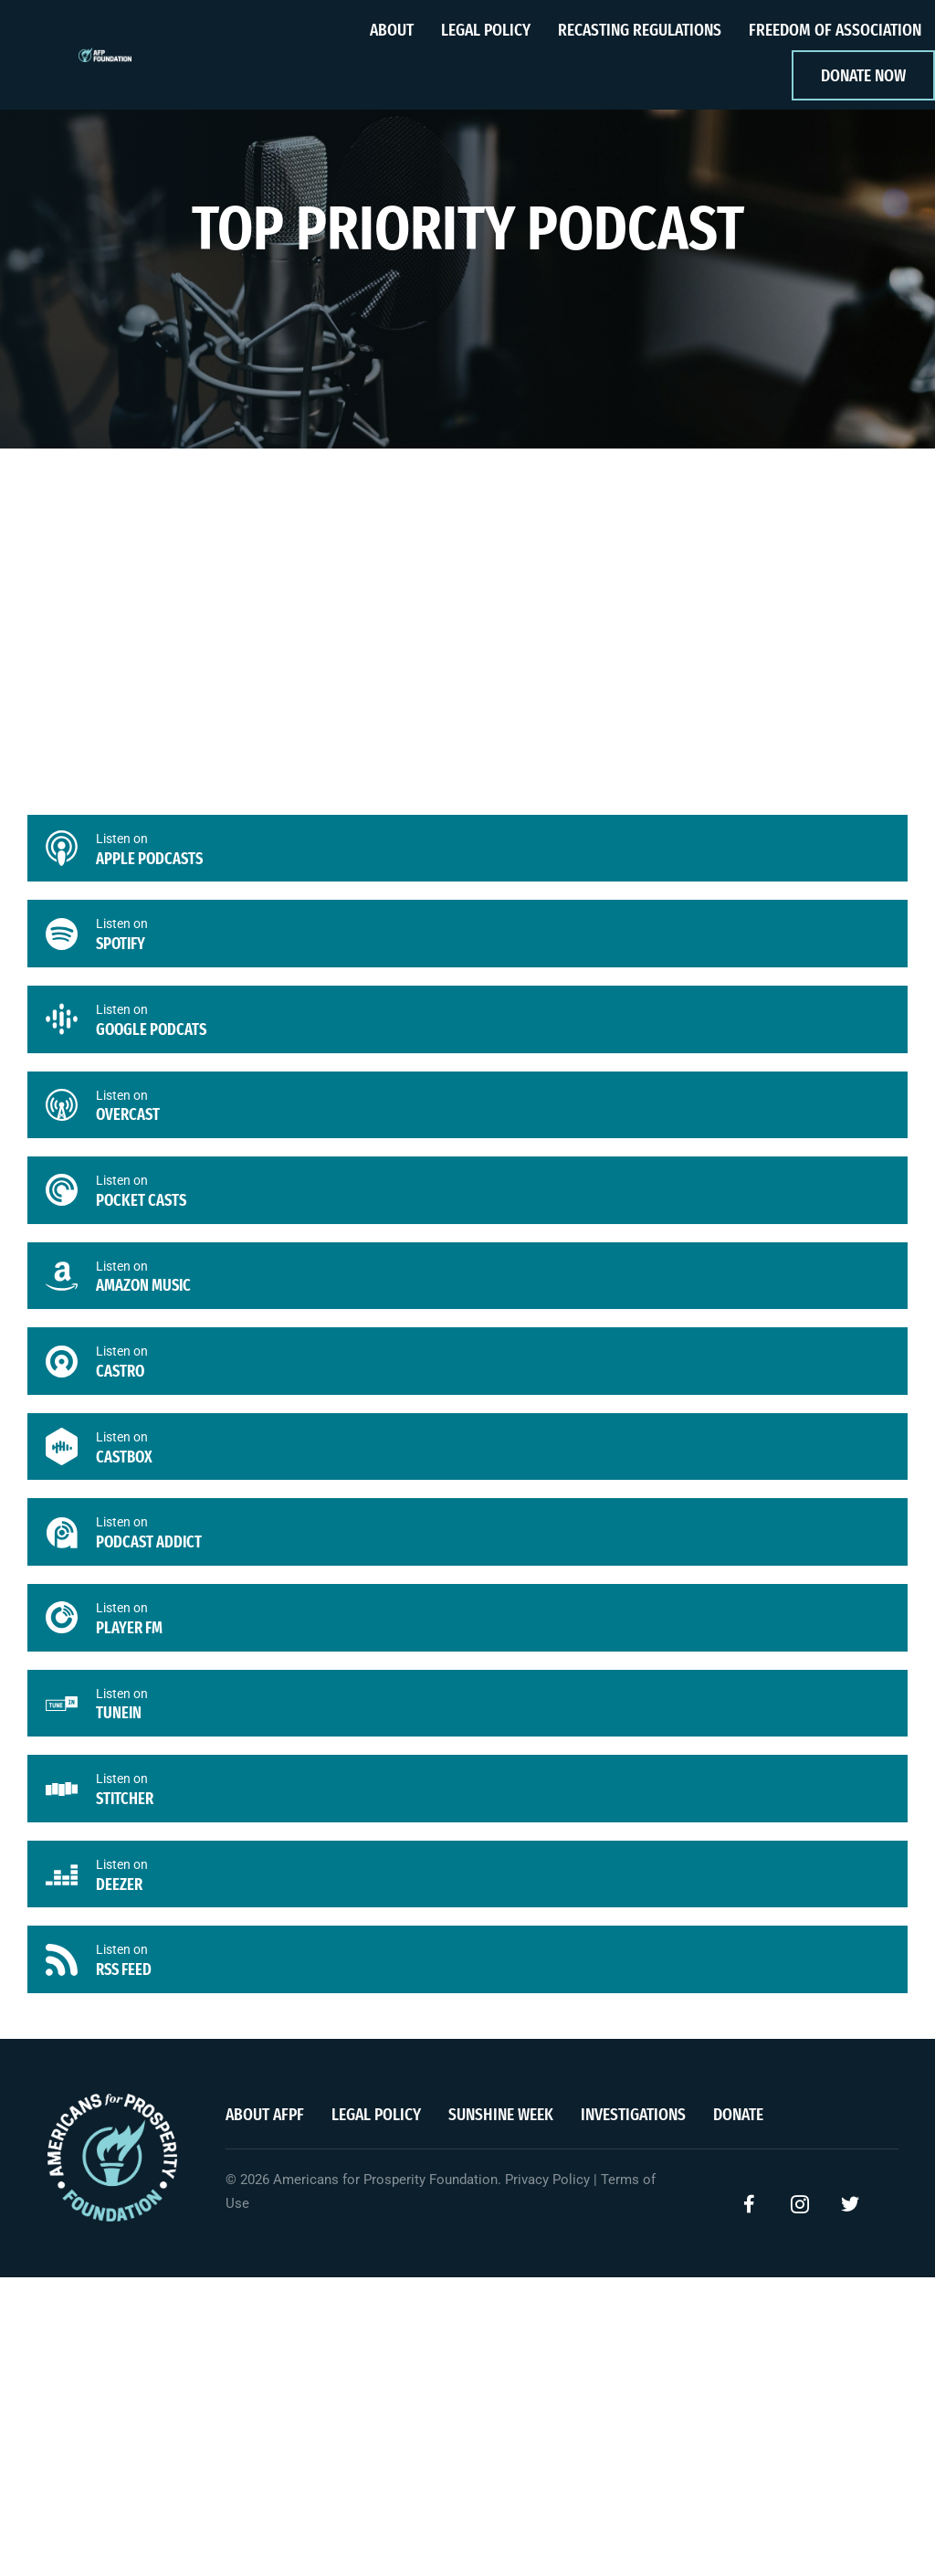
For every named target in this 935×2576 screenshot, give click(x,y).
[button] (749, 2213)
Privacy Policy (547, 2188)
